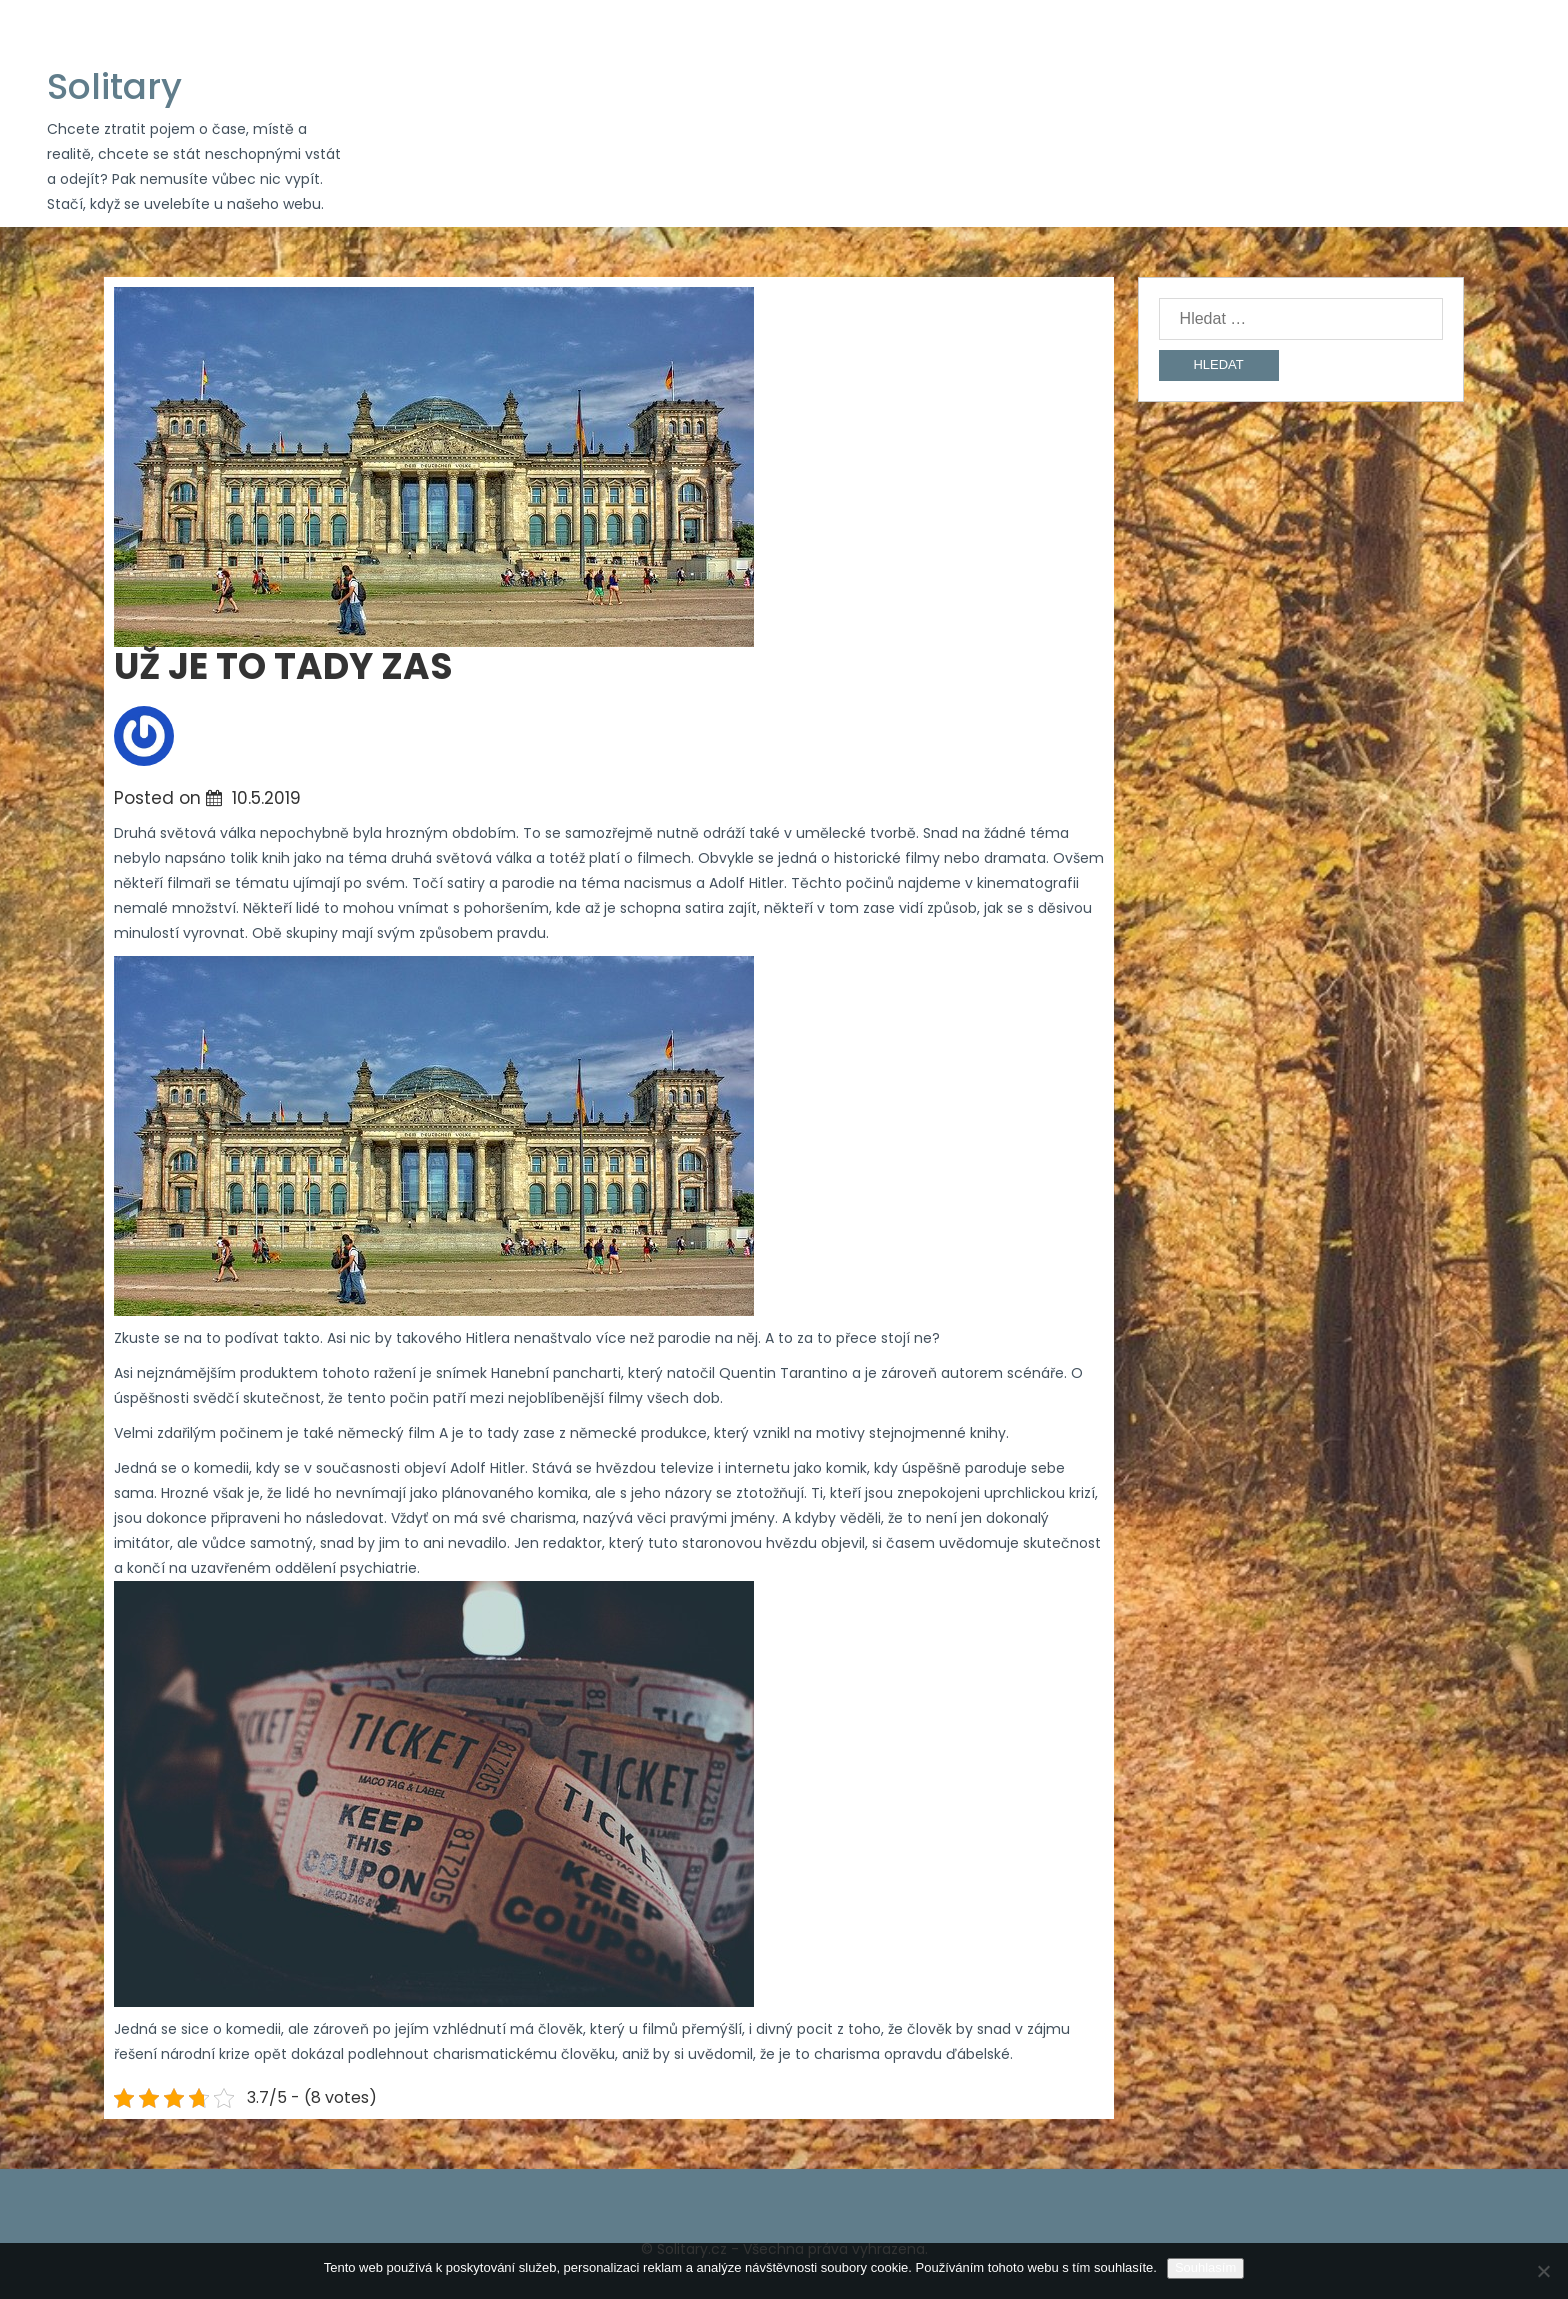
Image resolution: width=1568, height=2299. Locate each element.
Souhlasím (1205, 2267)
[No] (1543, 2271)
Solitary (114, 86)
